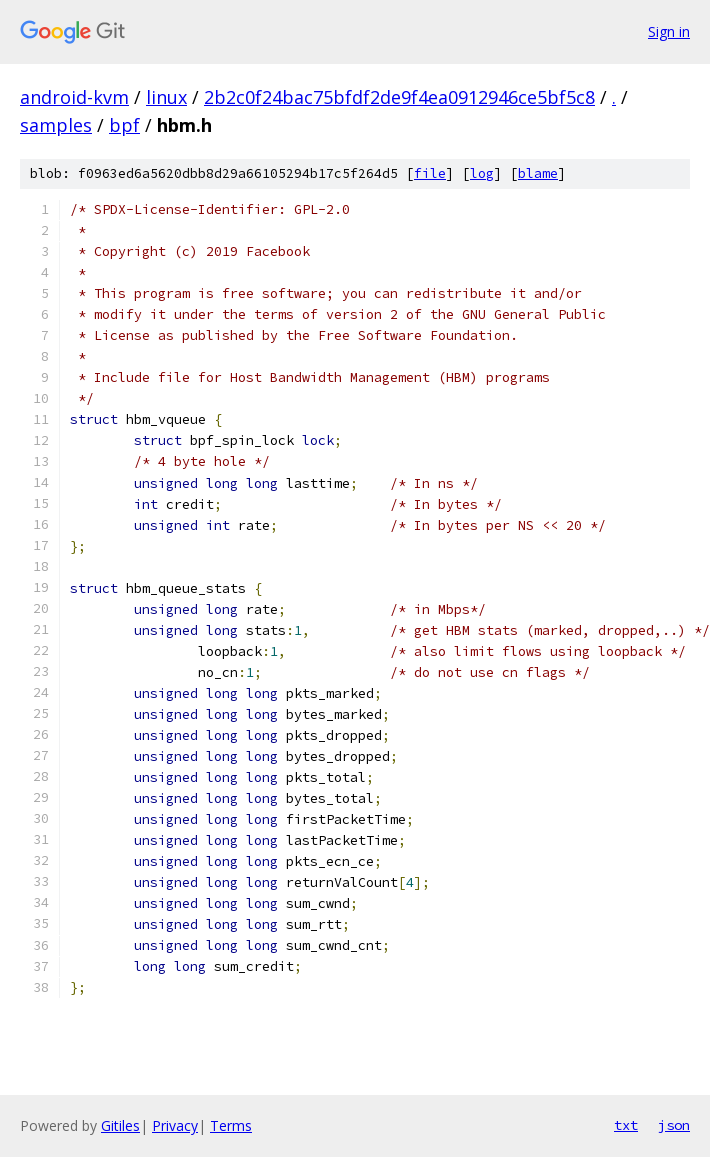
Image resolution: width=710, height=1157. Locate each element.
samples (56, 125)
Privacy (175, 1125)
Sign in (669, 31)
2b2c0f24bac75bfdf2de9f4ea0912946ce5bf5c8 (399, 97)
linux (166, 97)
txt (626, 1125)
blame (538, 173)
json (674, 1125)
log (482, 173)
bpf (124, 125)
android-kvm (74, 97)
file (430, 173)
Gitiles (120, 1125)
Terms (231, 1125)
